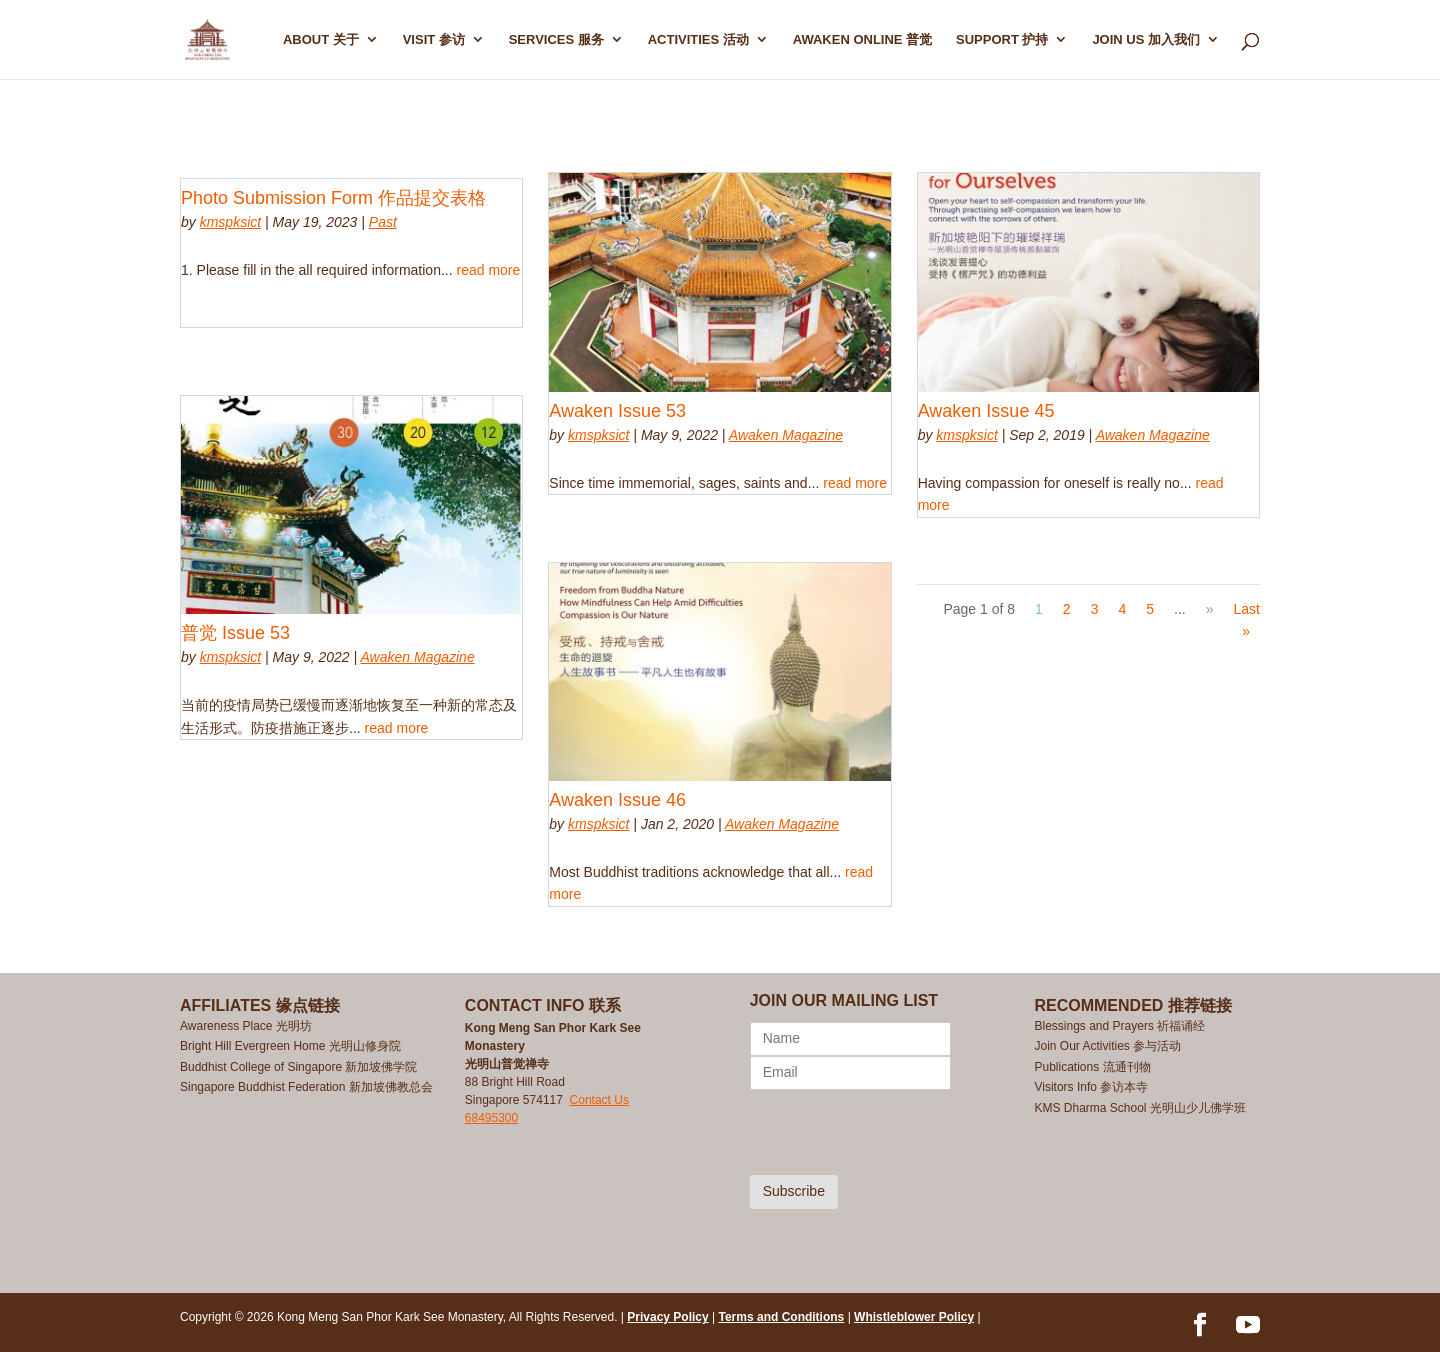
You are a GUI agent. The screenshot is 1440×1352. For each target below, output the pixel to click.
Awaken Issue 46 (617, 800)
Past (383, 222)
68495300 (491, 1118)
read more (488, 270)
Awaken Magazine (418, 657)
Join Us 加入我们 (1146, 40)
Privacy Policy (667, 1317)
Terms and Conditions (782, 1317)
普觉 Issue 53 (235, 633)
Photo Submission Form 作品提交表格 (333, 198)
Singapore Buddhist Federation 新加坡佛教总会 (306, 1087)
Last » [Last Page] (1247, 620)
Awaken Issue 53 (617, 411)
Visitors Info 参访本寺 (1091, 1087)
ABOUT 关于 (321, 40)
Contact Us (599, 1100)
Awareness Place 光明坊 (246, 1026)
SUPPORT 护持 (1002, 40)
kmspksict (230, 222)
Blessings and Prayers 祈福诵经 (1121, 1026)
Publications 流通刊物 (1092, 1067)
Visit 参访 (434, 40)
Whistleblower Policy (914, 1317)
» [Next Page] (1210, 609)
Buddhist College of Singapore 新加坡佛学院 (298, 1067)
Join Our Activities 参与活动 (1107, 1046)
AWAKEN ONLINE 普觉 (862, 40)
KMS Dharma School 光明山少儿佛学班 (1139, 1108)
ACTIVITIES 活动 (698, 40)
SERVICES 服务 (556, 40)
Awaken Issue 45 (986, 411)
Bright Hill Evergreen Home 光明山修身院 (290, 1046)
